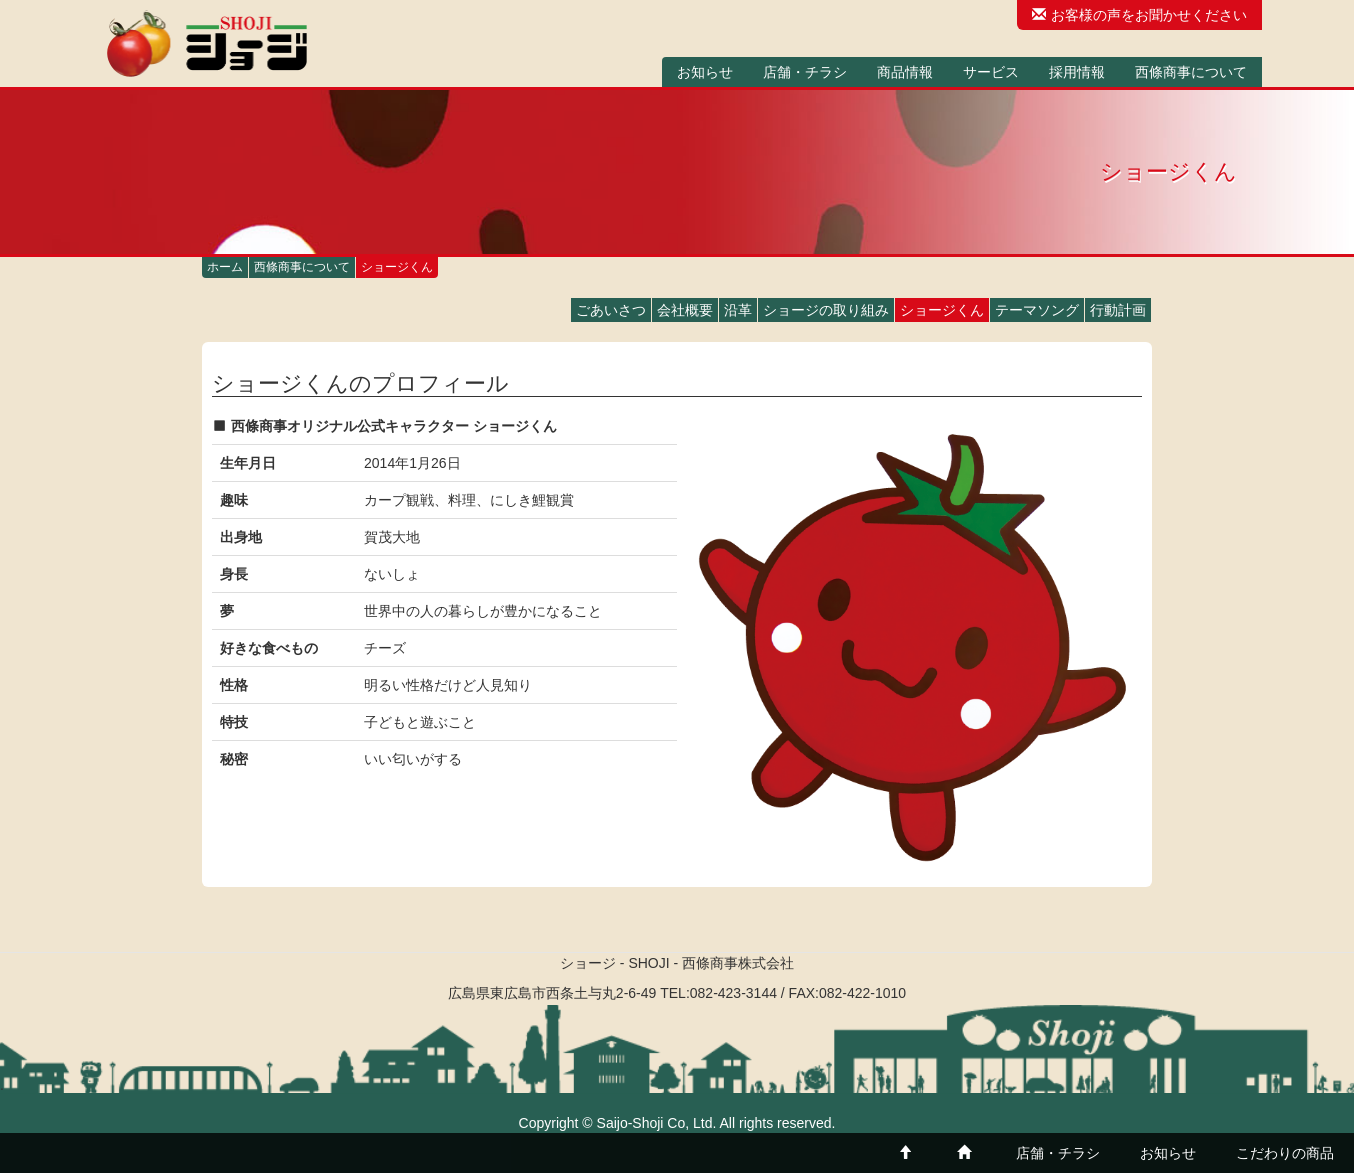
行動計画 (1118, 310)
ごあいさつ (611, 310)
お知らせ (705, 72)
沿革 (738, 310)
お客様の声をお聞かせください (1139, 15)
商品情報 (905, 72)
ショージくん (942, 310)
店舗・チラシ (805, 72)
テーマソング (1037, 310)
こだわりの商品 (1285, 1153)
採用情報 (1077, 72)
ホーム (225, 267)
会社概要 (685, 310)
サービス (991, 72)
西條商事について (1191, 72)
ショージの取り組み (826, 310)
